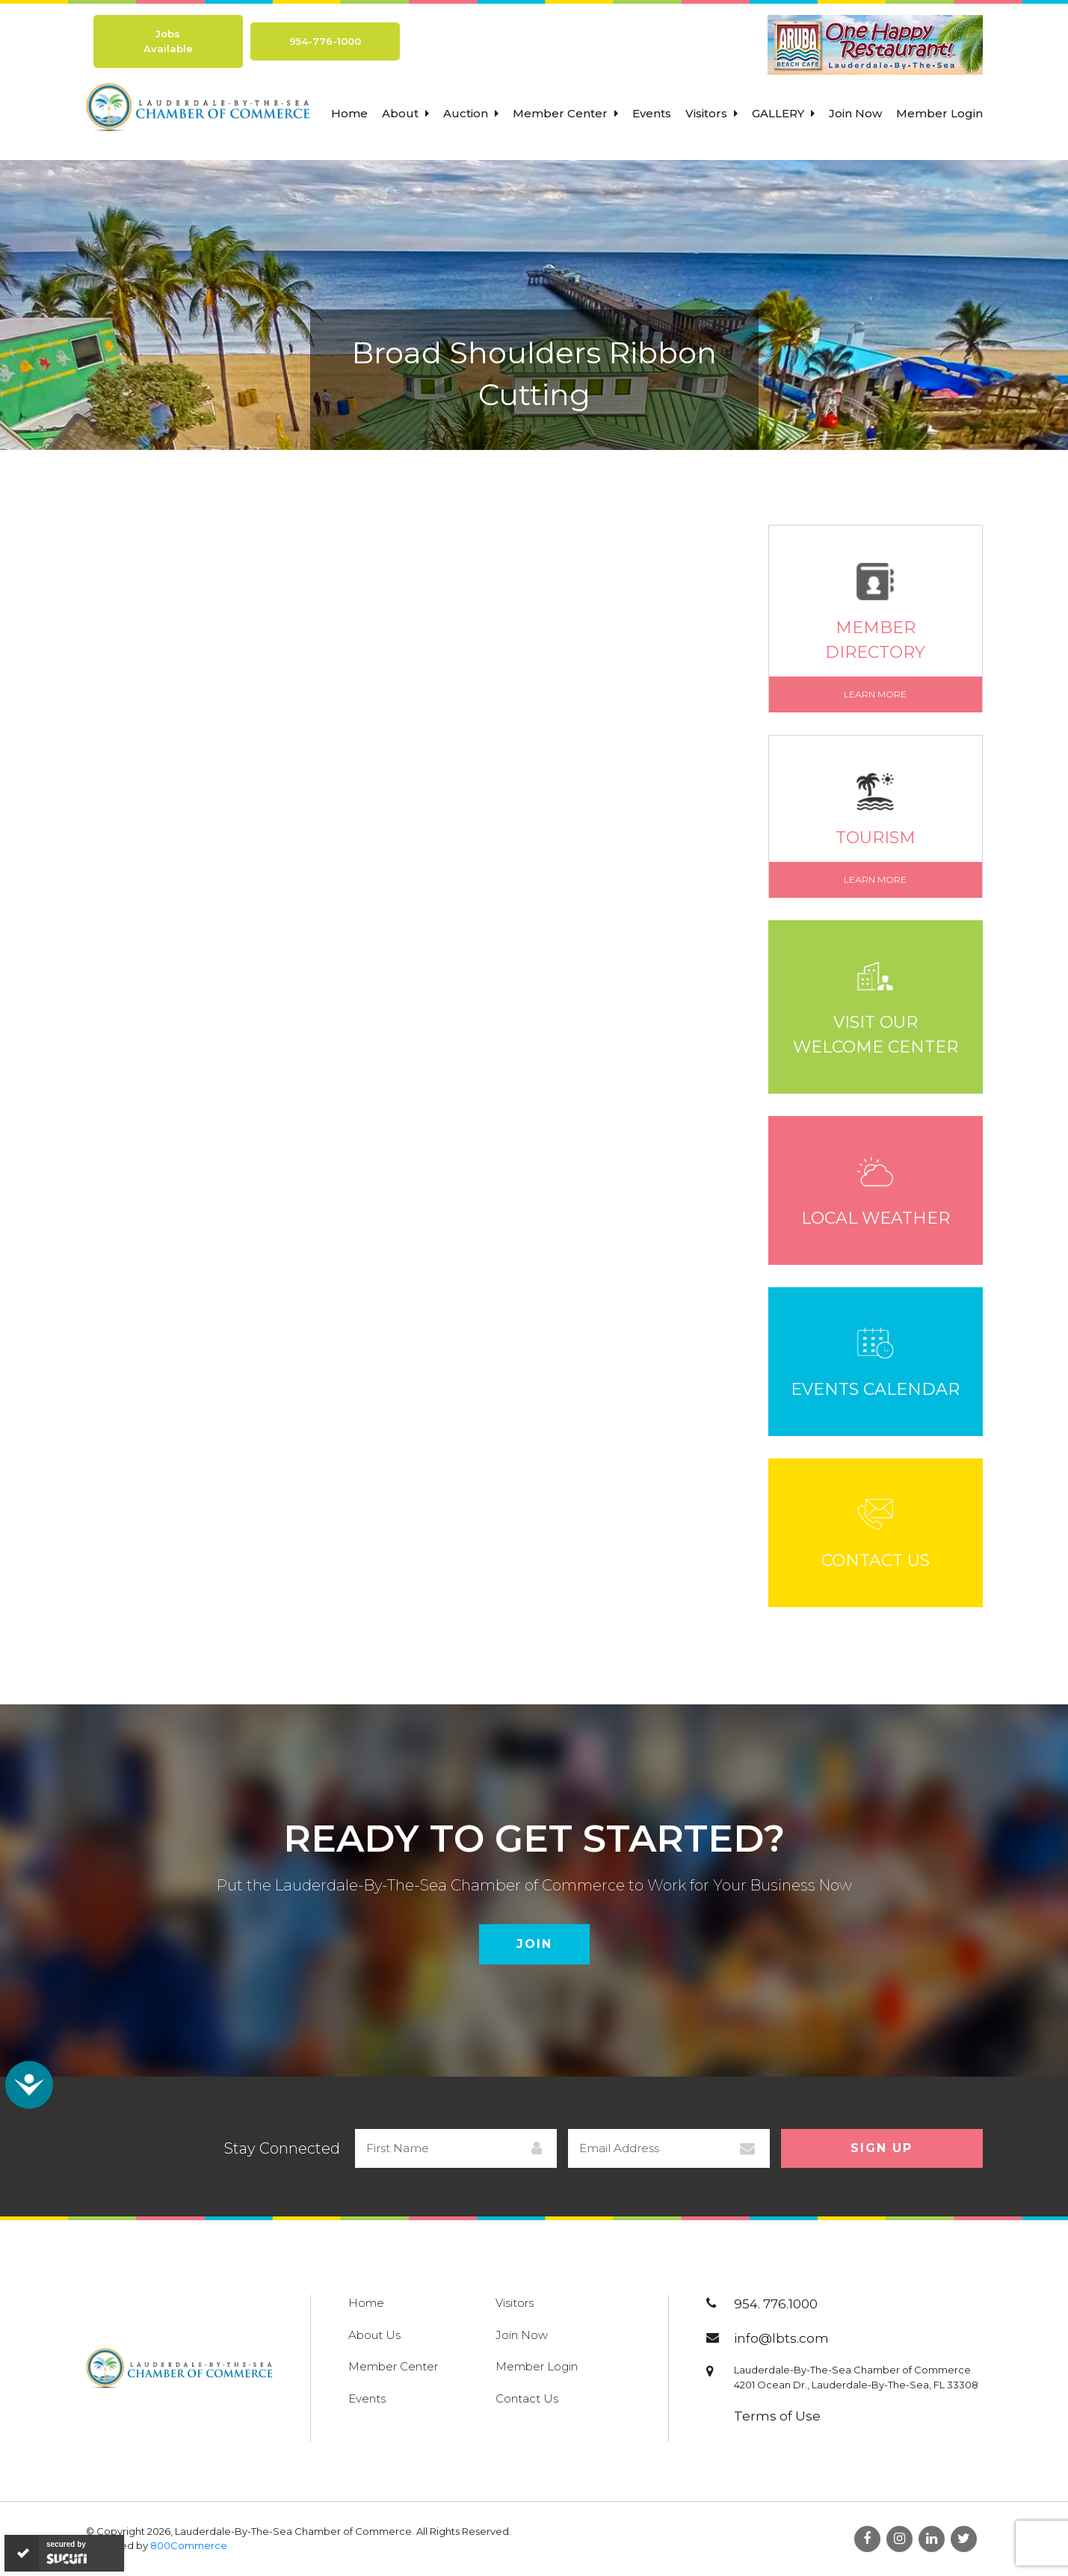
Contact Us (527, 2398)
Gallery (783, 113)
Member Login (939, 113)
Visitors (711, 113)
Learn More (875, 694)
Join (534, 1944)
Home (349, 113)
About (405, 113)
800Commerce (188, 2545)
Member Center (565, 113)
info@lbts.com (781, 2338)
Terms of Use (777, 2416)
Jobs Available (168, 41)
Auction (470, 113)
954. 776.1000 (776, 2303)
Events (651, 113)
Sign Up (882, 2148)
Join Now (855, 113)
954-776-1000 (325, 41)
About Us (374, 2335)
